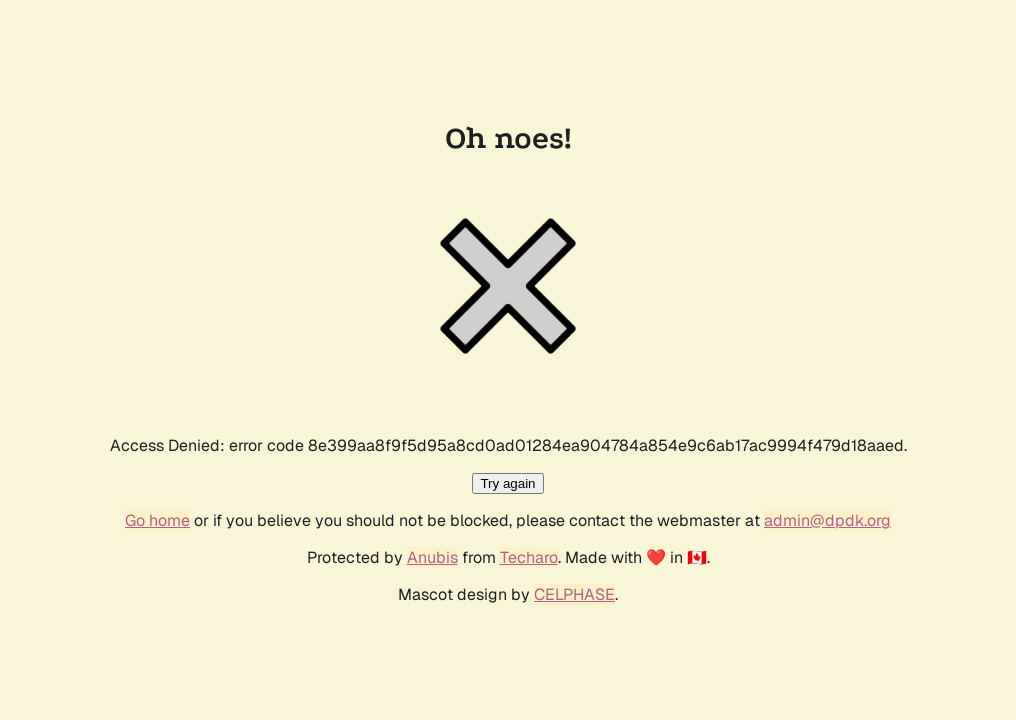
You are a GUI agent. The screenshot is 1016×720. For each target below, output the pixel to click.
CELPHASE (574, 594)
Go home (157, 520)
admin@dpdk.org (827, 520)
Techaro (529, 557)
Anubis (432, 557)
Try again (507, 483)
